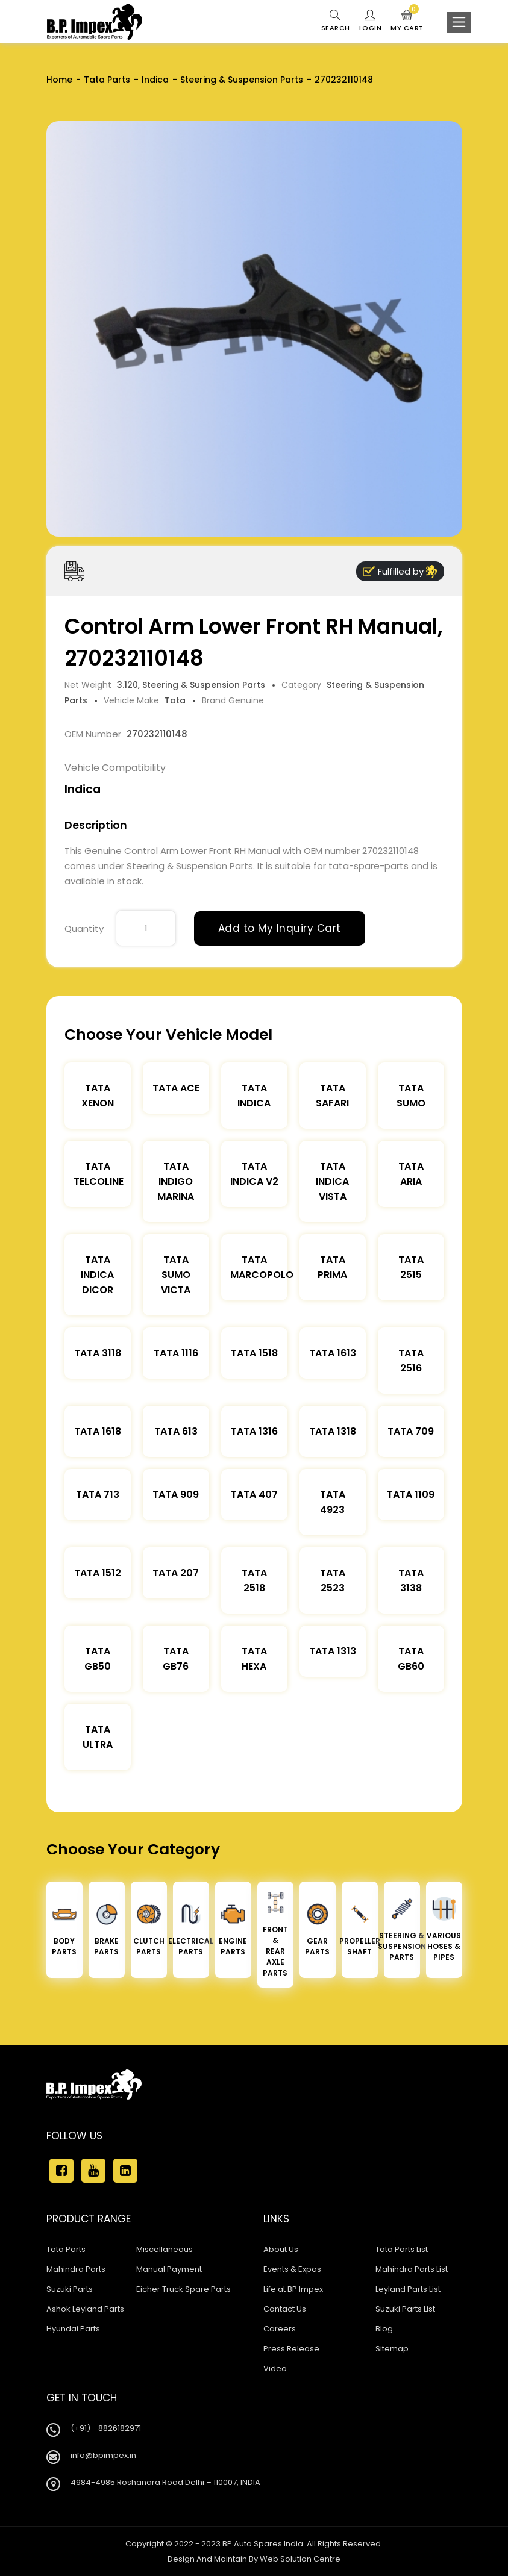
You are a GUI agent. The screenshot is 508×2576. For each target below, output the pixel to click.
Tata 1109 (410, 1495)
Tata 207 (175, 1573)
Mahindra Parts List (411, 2269)
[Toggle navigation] (459, 22)
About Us (280, 2249)
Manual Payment (169, 2269)
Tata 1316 (254, 1431)
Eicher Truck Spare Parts (183, 2289)
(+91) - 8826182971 (106, 2428)
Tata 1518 (254, 1353)
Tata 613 (176, 1431)
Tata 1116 (176, 1353)
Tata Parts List (401, 2249)
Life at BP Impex (293, 2289)
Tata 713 (97, 1495)
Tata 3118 (97, 1353)
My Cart (407, 21)
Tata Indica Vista (332, 1181)
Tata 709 (410, 1431)
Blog (384, 2328)
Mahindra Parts (75, 2269)
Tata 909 (175, 1495)
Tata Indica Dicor (97, 1275)
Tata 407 (254, 1495)
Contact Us (284, 2309)
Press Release (291, 2348)
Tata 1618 (97, 1431)
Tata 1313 (332, 1651)
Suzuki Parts (69, 2289)
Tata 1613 (332, 1353)
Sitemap (392, 2348)
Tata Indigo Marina (175, 1181)
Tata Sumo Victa (175, 1275)
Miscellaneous (164, 2249)
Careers (279, 2328)
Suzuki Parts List (405, 2309)
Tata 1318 (332, 1431)
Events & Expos (292, 2269)
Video (275, 2368)
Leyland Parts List (408, 2289)
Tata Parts (107, 79)
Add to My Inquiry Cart (279, 928)
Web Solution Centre (300, 2559)
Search (335, 21)
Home (59, 79)
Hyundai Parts (73, 2328)
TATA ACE (175, 1088)
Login (370, 21)
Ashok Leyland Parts (85, 2309)
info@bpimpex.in (103, 2455)
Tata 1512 (97, 1573)
